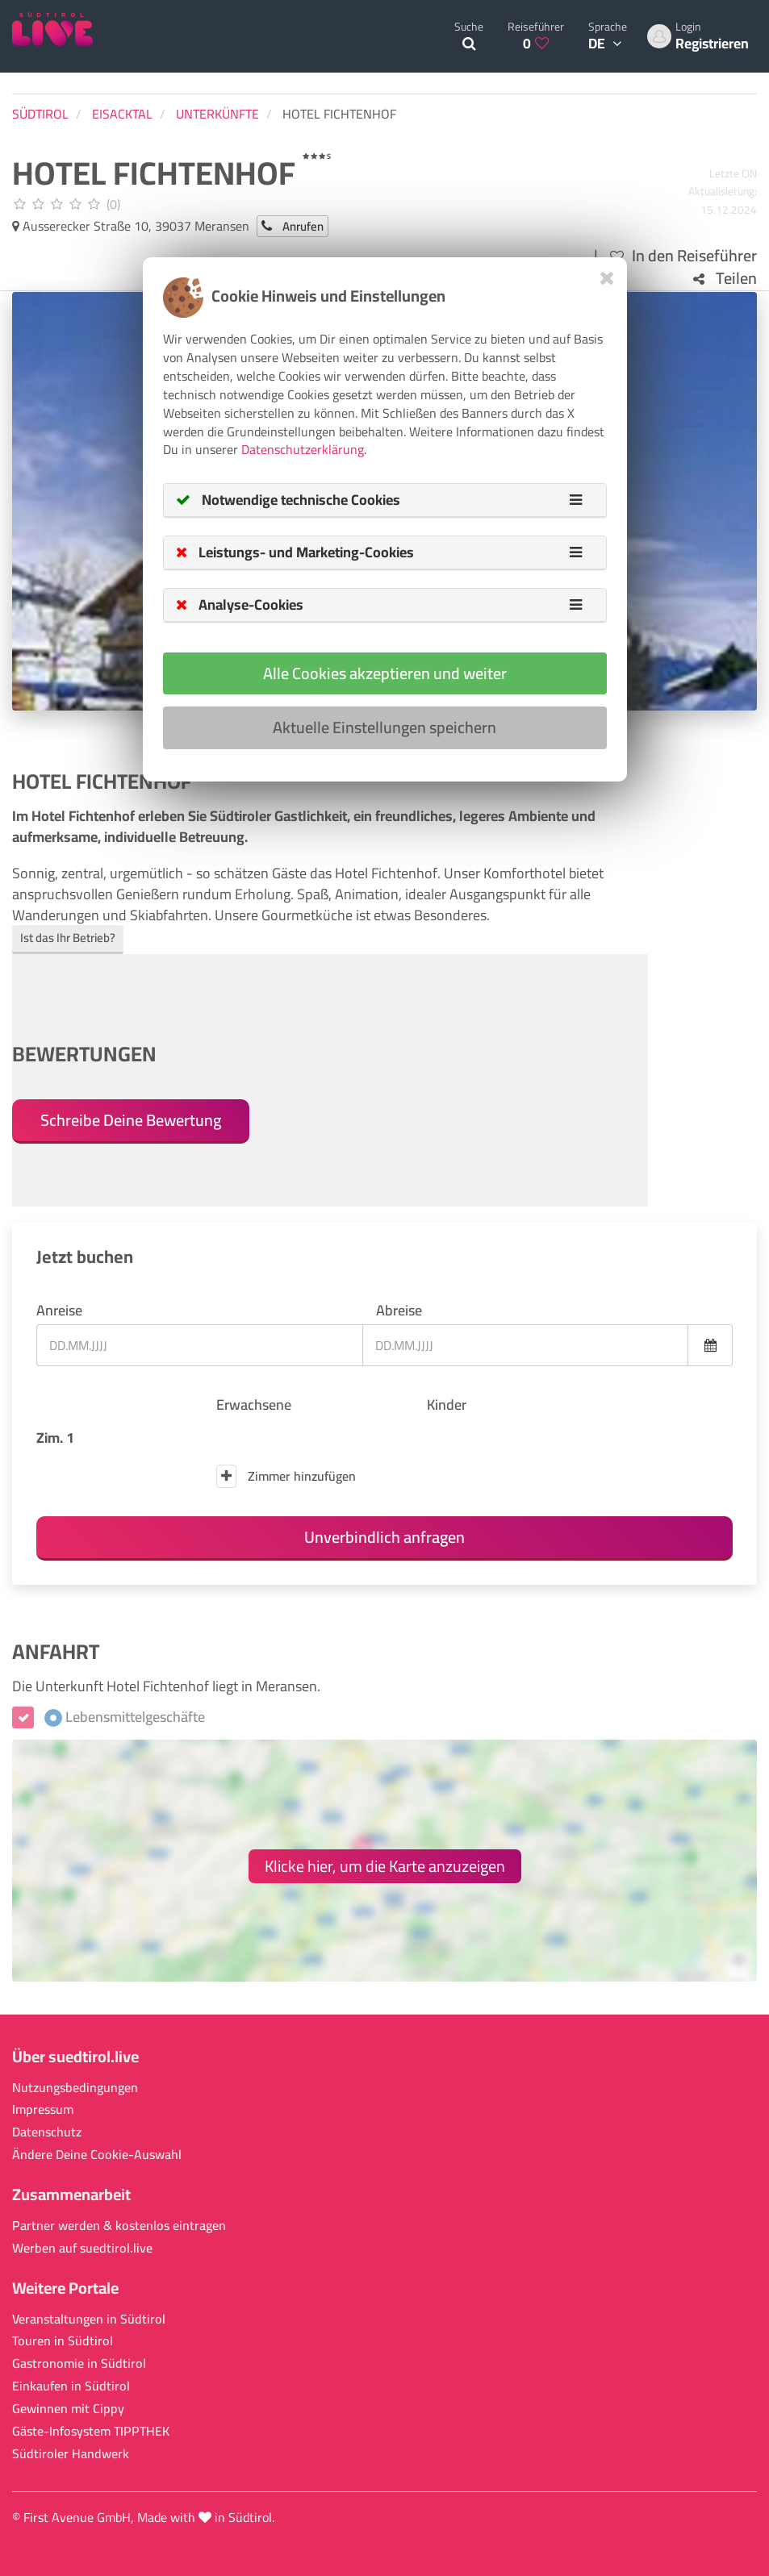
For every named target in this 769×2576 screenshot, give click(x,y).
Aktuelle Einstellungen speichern (384, 727)
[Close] (607, 278)
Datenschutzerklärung (302, 449)
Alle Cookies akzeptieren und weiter (385, 673)
